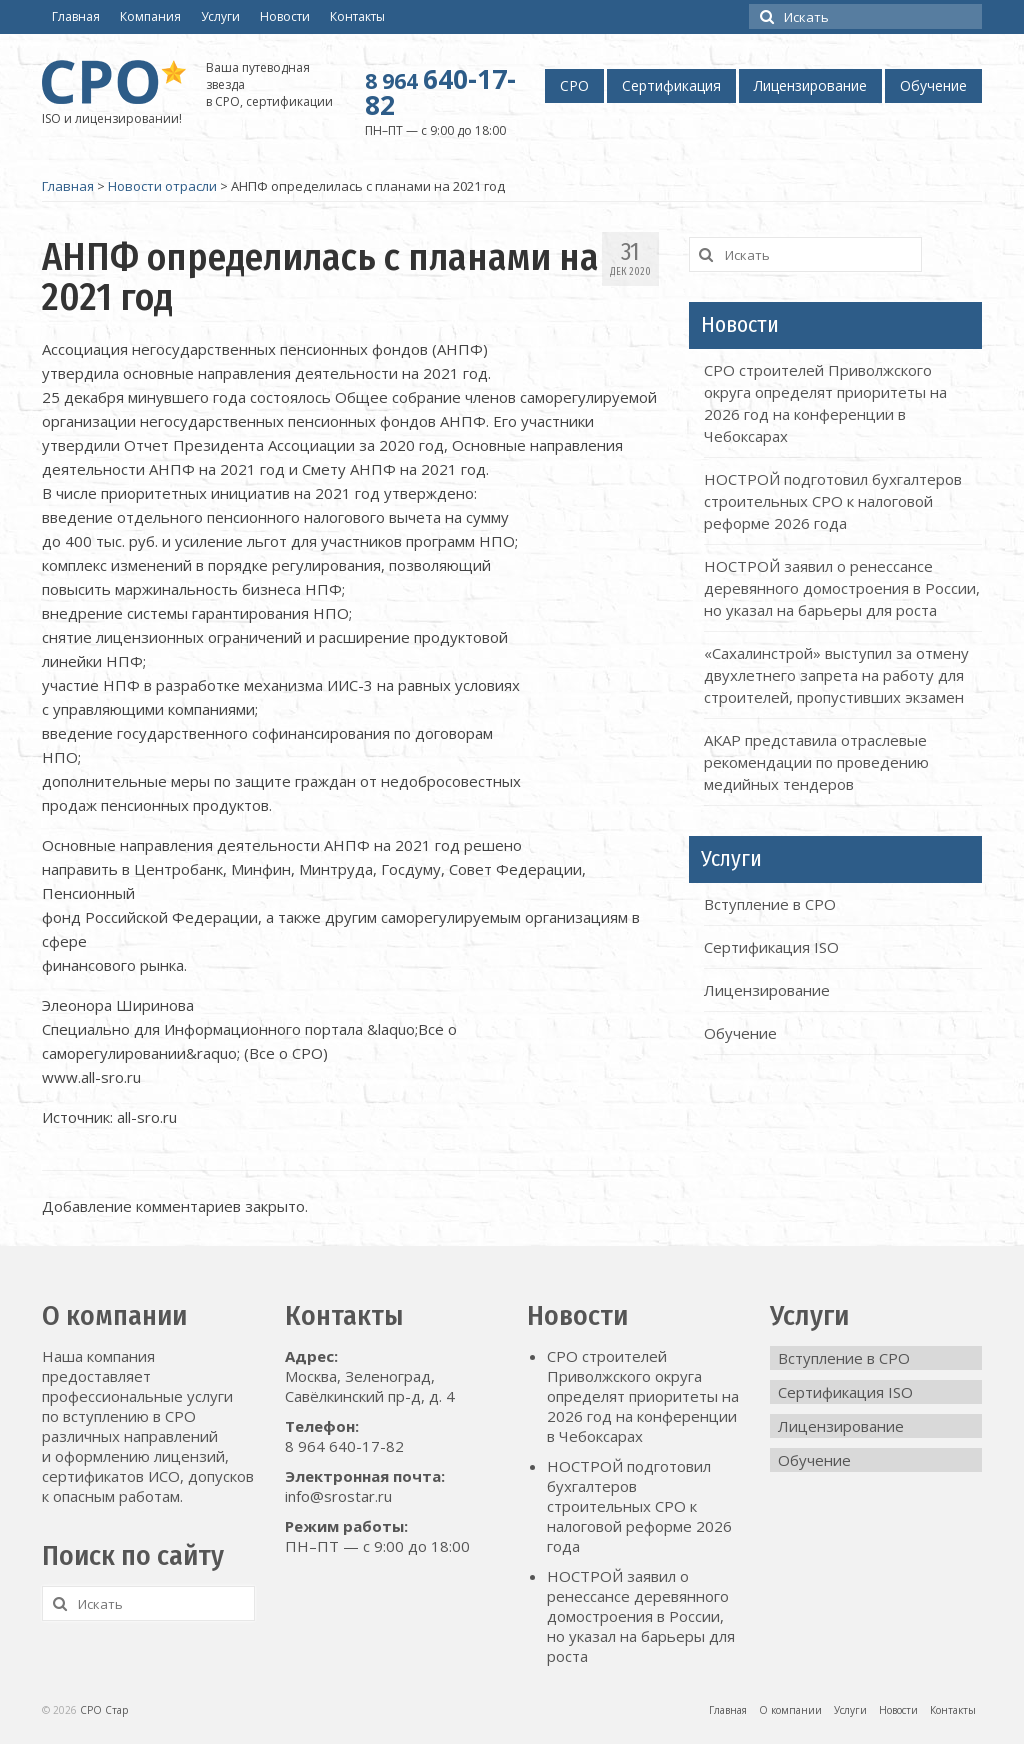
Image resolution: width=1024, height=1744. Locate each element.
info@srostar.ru (338, 1496)
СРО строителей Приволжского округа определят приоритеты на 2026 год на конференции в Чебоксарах (643, 1396)
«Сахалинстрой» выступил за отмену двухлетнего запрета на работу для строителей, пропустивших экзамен (836, 675)
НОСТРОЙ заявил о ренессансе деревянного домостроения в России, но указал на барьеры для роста (842, 588)
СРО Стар (104, 1710)
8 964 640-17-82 (344, 1446)
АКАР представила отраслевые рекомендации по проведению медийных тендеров (816, 762)
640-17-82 (440, 92)
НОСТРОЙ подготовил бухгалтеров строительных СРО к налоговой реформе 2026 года (833, 501)
